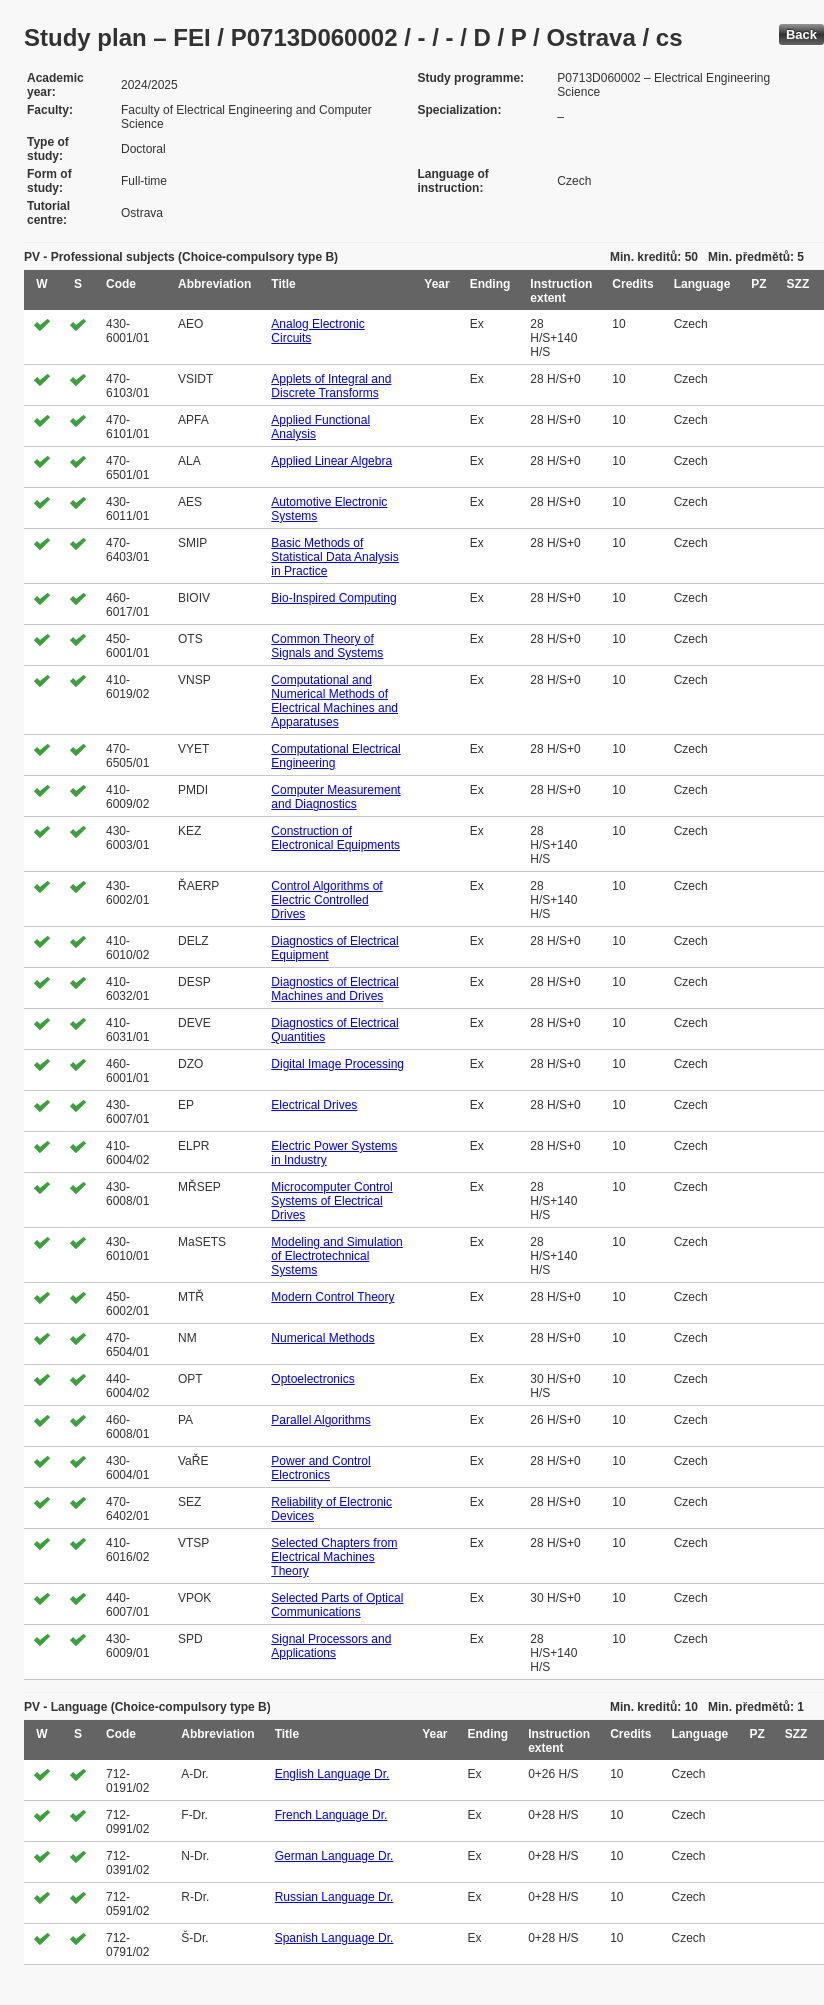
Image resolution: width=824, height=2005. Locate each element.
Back (801, 34)
